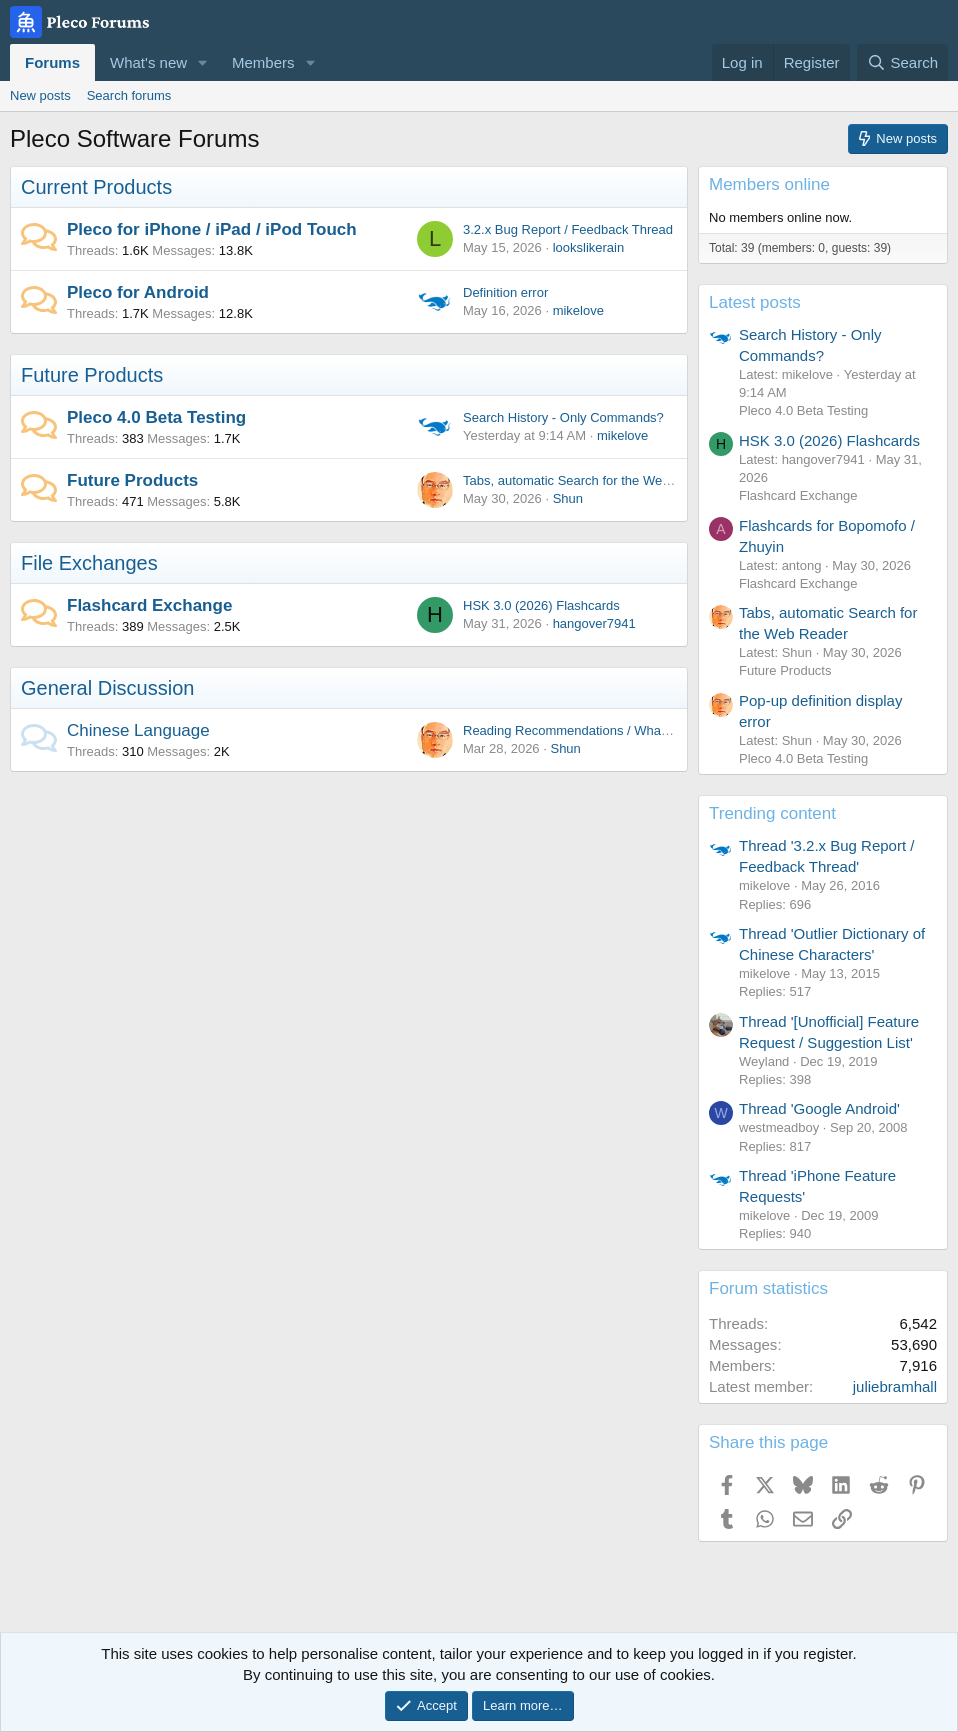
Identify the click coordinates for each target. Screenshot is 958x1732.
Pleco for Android (138, 292)
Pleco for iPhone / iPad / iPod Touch (212, 229)
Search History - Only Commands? (563, 417)
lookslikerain (589, 247)
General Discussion (107, 688)
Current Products (96, 187)
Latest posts (755, 302)
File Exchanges (89, 563)
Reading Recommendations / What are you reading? (614, 730)
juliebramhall (895, 1386)
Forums (52, 62)
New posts (40, 95)
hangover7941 (594, 623)
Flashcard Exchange (149, 605)
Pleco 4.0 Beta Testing (156, 417)
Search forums (129, 95)
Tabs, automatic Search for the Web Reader (589, 480)
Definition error (505, 292)
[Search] (902, 62)
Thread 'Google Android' (819, 1108)
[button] (203, 62)
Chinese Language (138, 730)
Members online (769, 184)
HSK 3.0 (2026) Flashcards (541, 605)
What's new (148, 62)
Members (263, 62)
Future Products (92, 375)
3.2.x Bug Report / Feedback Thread (568, 229)
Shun (568, 498)
